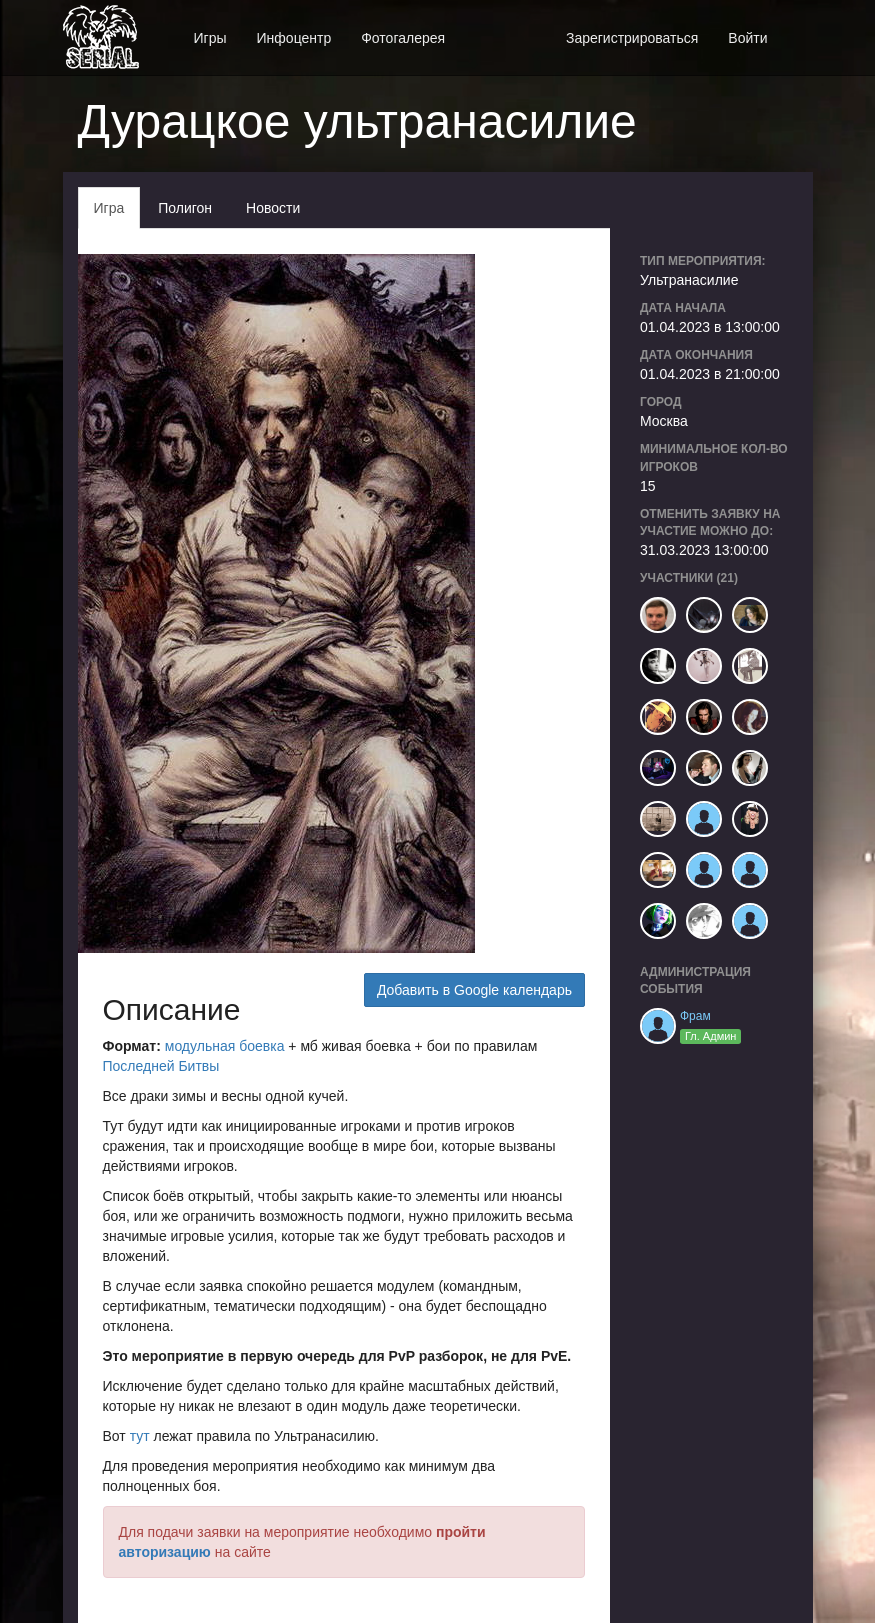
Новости (273, 208)
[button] (798, 27)
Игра (109, 208)
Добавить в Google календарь (474, 990)
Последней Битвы (161, 1066)
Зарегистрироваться (632, 38)
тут (140, 1436)
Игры (210, 38)
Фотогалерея (403, 38)
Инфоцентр (294, 38)
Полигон (185, 208)
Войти (747, 38)
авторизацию (165, 1552)
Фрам (695, 1016)
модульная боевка (227, 1046)
